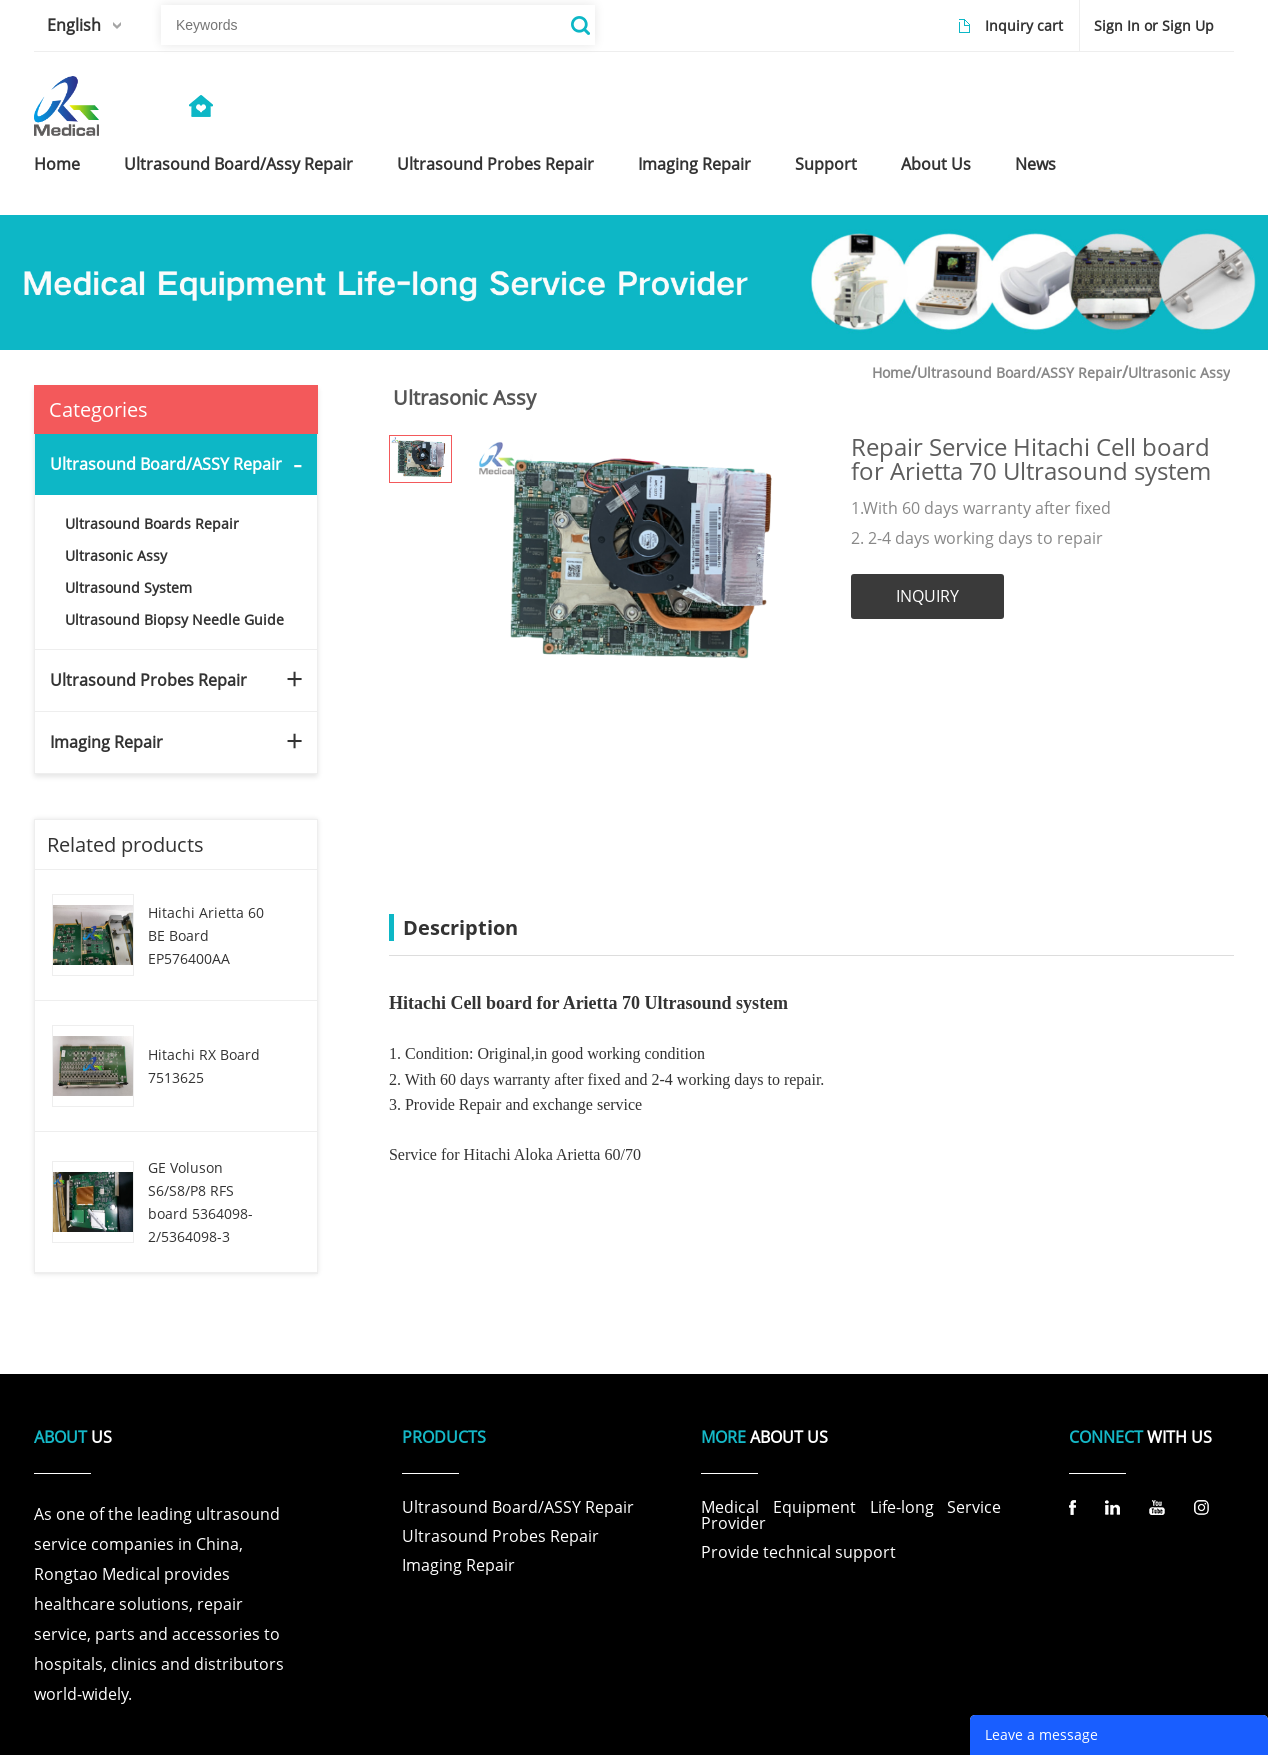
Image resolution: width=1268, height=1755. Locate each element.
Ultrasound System (128, 587)
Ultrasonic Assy (116, 555)
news (1030, 164)
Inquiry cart (1024, 25)
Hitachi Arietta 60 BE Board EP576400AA (206, 935)
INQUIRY (927, 596)
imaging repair (692, 164)
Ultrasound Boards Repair (152, 523)
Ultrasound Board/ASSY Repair (166, 464)
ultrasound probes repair (493, 164)
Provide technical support (798, 1552)
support (823, 164)
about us (932, 164)
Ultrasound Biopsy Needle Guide (174, 619)
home (57, 164)
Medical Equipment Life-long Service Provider (851, 1515)
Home (891, 372)
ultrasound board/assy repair (237, 164)
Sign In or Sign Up (1154, 25)
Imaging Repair (106, 742)
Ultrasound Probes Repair (148, 680)
